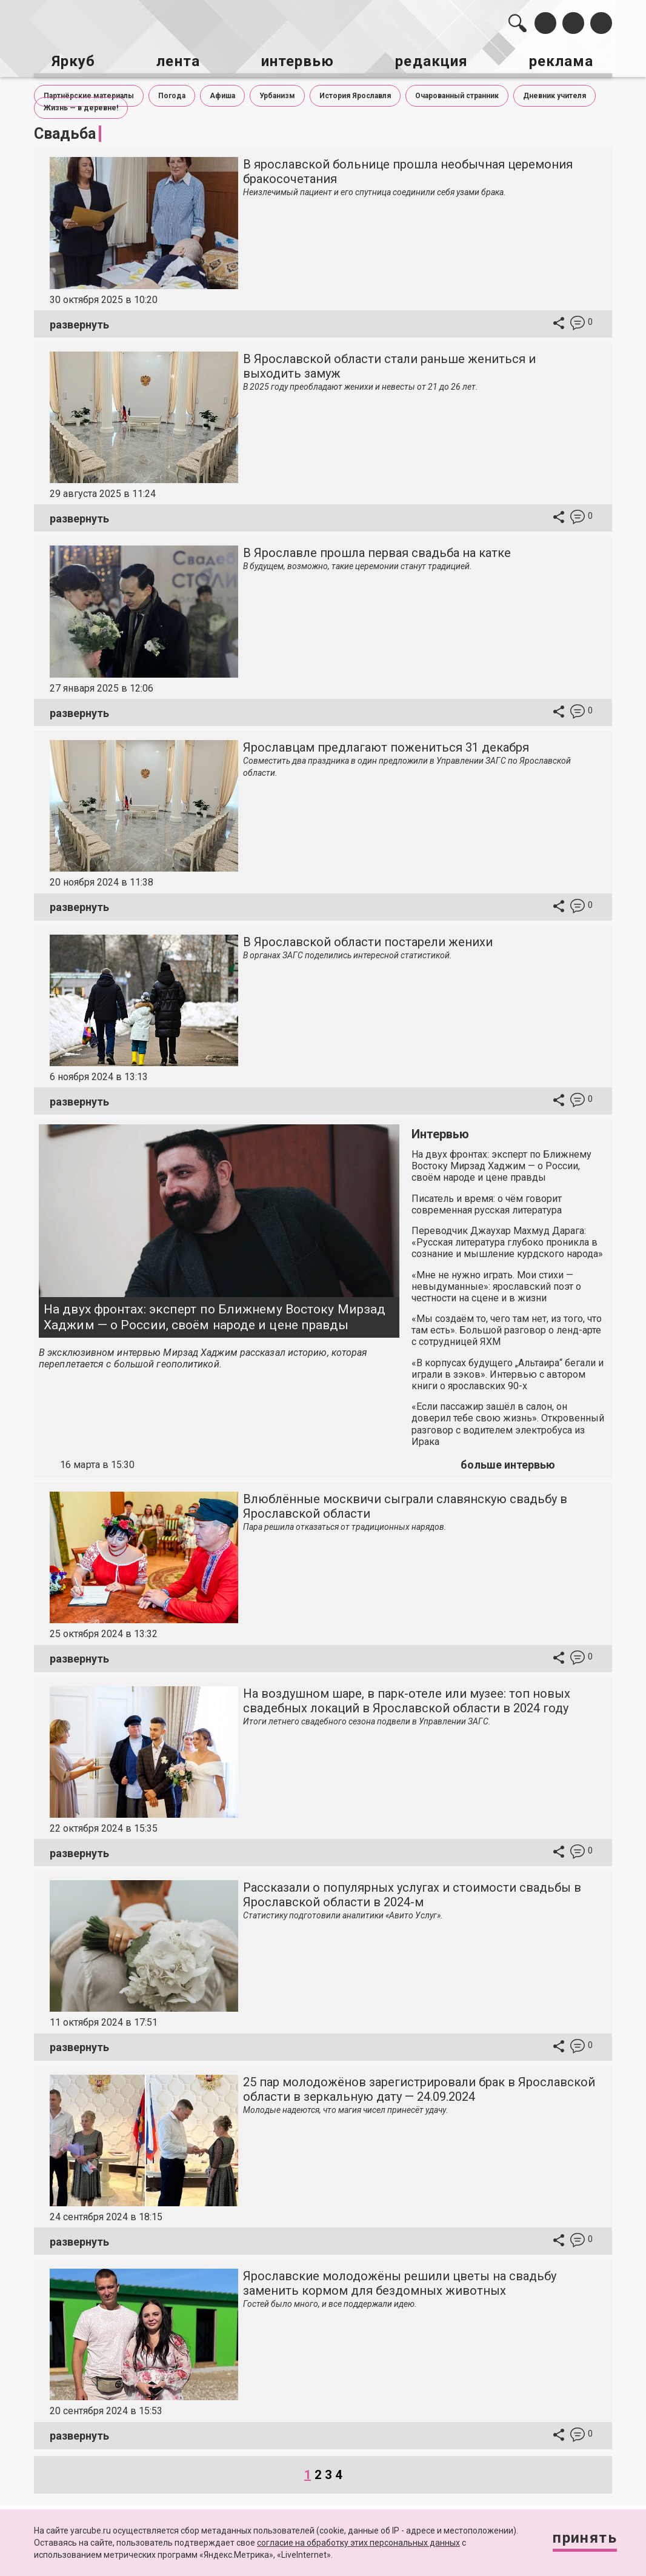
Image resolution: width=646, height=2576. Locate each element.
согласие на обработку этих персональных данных (358, 2543)
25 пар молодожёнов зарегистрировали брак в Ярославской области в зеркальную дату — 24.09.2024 (419, 2085)
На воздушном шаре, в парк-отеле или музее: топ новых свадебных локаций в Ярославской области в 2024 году (406, 1697)
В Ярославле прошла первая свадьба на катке (377, 549)
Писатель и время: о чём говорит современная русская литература (486, 1200)
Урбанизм (277, 92)
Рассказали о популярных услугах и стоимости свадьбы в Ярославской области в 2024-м (412, 1891)
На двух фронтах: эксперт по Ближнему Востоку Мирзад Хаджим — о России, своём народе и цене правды (214, 1314)
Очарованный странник (457, 92)
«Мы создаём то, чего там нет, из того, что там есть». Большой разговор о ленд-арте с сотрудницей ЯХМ (506, 1327)
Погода (171, 92)
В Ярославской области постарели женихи (368, 938)
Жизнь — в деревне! (81, 104)
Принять (580, 2539)
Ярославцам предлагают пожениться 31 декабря (386, 744)
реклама (565, 59)
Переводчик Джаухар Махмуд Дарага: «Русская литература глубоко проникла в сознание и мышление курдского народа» (507, 1239)
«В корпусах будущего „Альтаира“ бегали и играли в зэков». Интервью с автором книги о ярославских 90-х (507, 1370)
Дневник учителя (554, 92)
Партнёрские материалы (89, 92)
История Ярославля (355, 92)
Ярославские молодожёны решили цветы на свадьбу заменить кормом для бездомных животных (399, 2280)
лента (176, 59)
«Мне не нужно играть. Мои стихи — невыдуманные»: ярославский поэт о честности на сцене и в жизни (496, 1283)
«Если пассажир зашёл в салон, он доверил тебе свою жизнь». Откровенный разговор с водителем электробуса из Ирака (507, 1421)
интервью (298, 59)
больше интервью (508, 1461)
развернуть (79, 321)
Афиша (222, 92)
